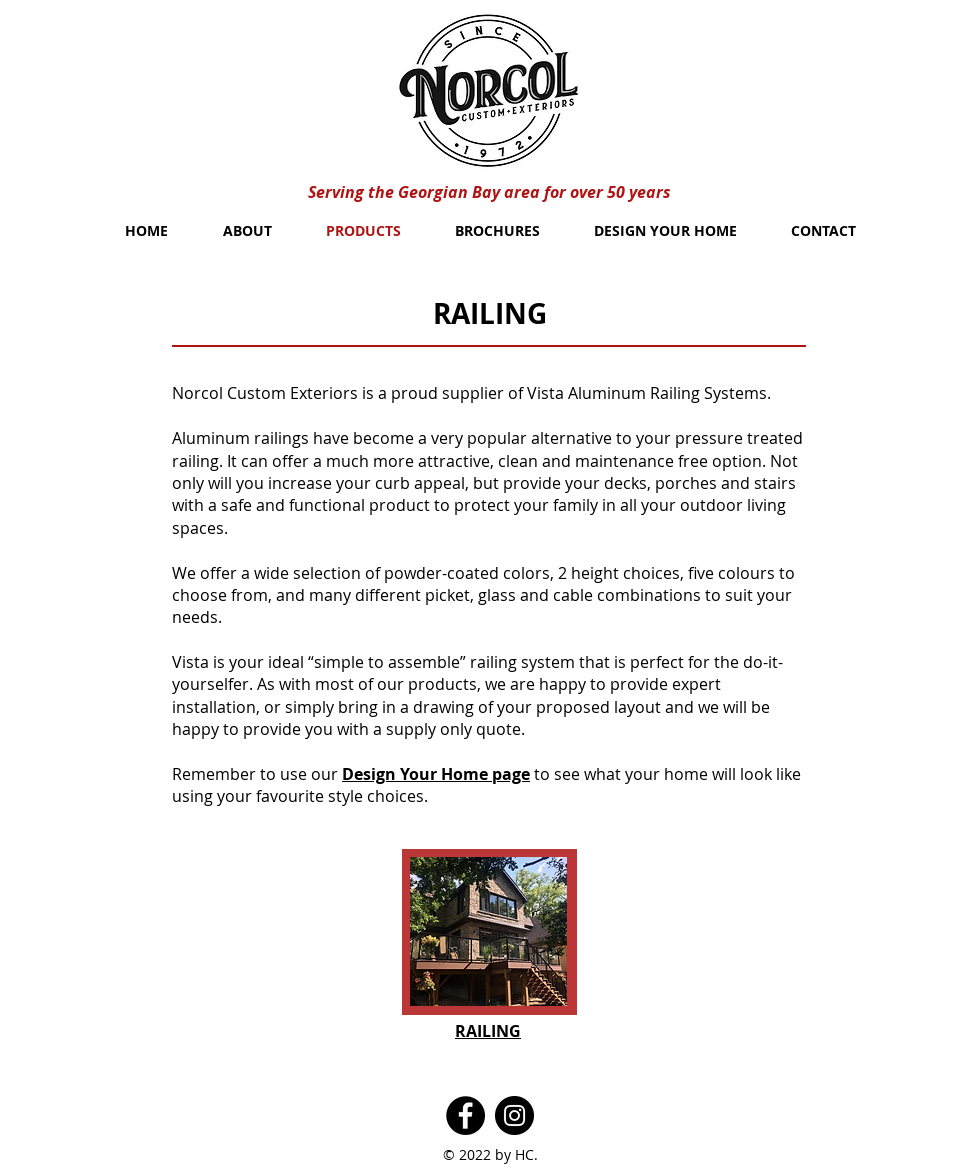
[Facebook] (465, 1115)
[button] (488, 931)
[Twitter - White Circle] (942, 1116)
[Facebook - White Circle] (906, 1116)
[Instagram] (514, 1115)
